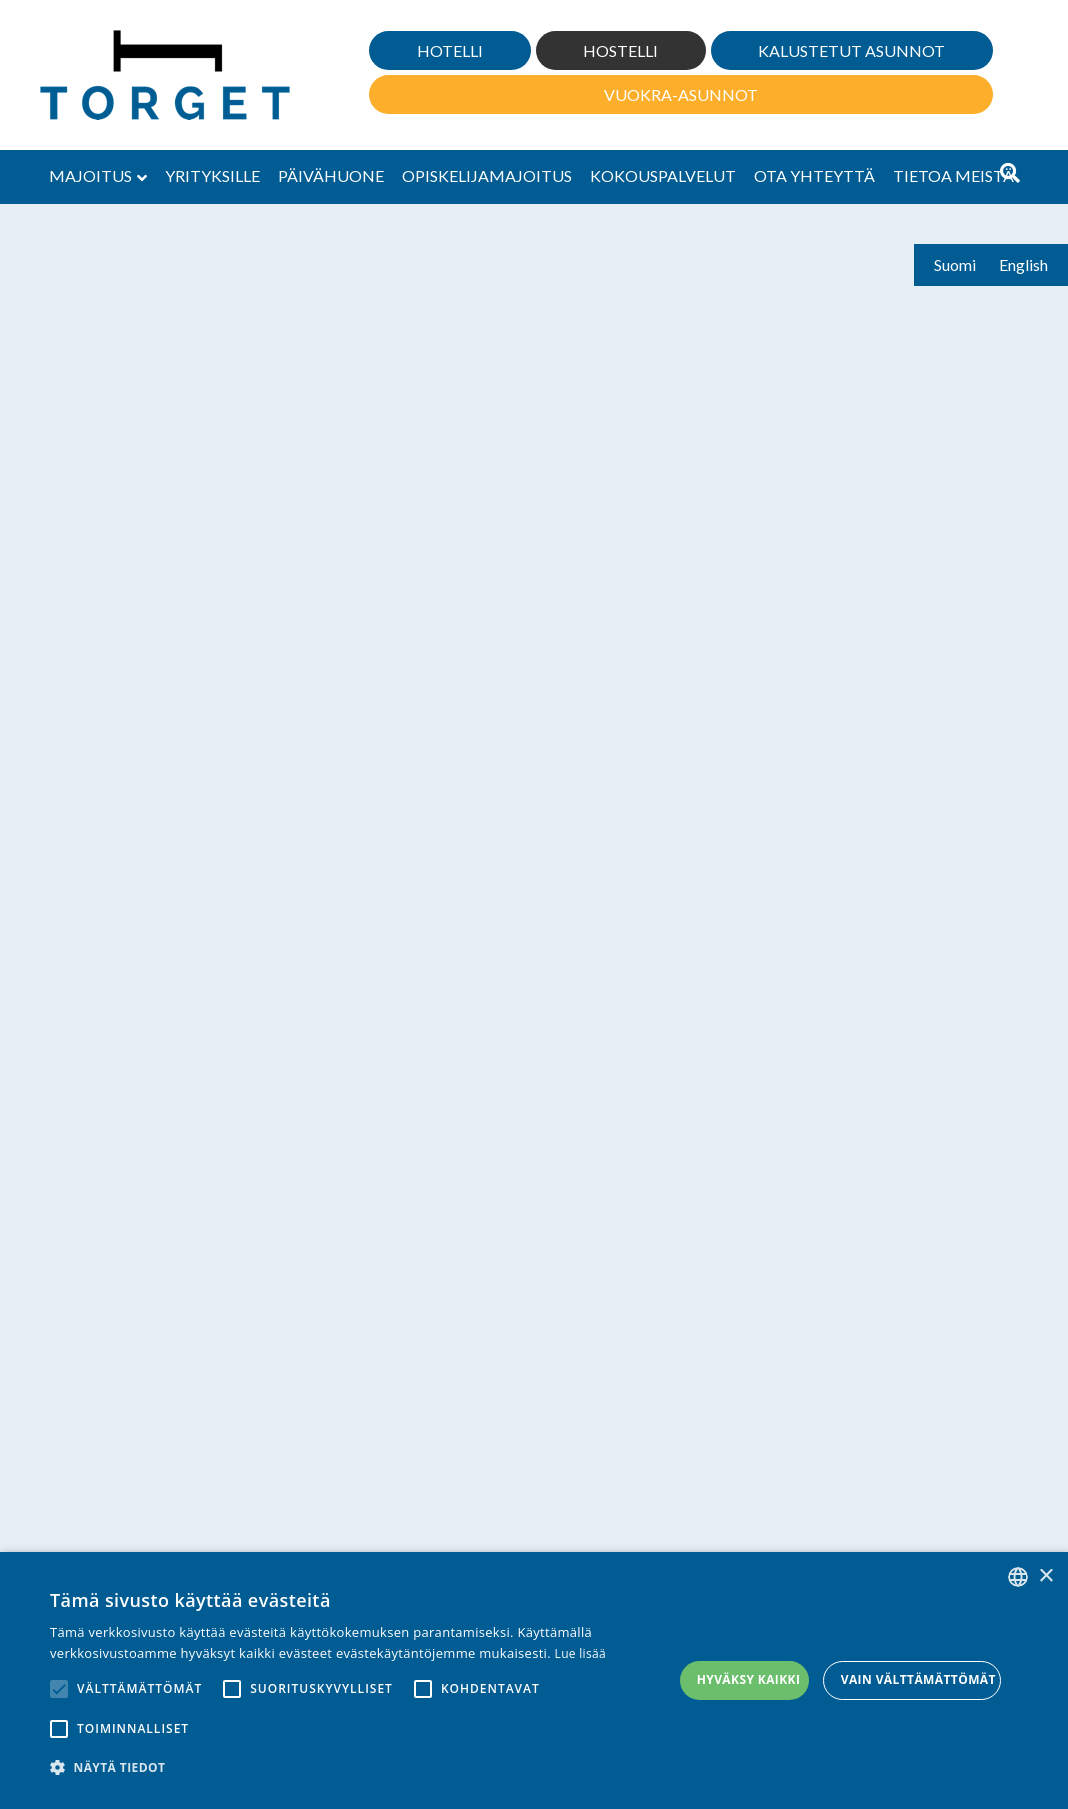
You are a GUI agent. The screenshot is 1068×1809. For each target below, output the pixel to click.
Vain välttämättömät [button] (918, 1679)
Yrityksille (212, 175)
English (1023, 264)
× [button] (1045, 1576)
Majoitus (90, 175)
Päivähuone (331, 175)
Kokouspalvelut (663, 175)
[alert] (534, 1680)
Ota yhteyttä (814, 175)
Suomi (955, 264)
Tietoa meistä (953, 175)
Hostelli (620, 50)
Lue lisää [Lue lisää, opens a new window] (580, 1653)
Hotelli (450, 50)
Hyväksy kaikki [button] (749, 1679)
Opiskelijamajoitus (487, 175)
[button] (361, 1766)
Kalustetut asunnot (851, 50)
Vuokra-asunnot (681, 94)
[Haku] (1010, 173)
